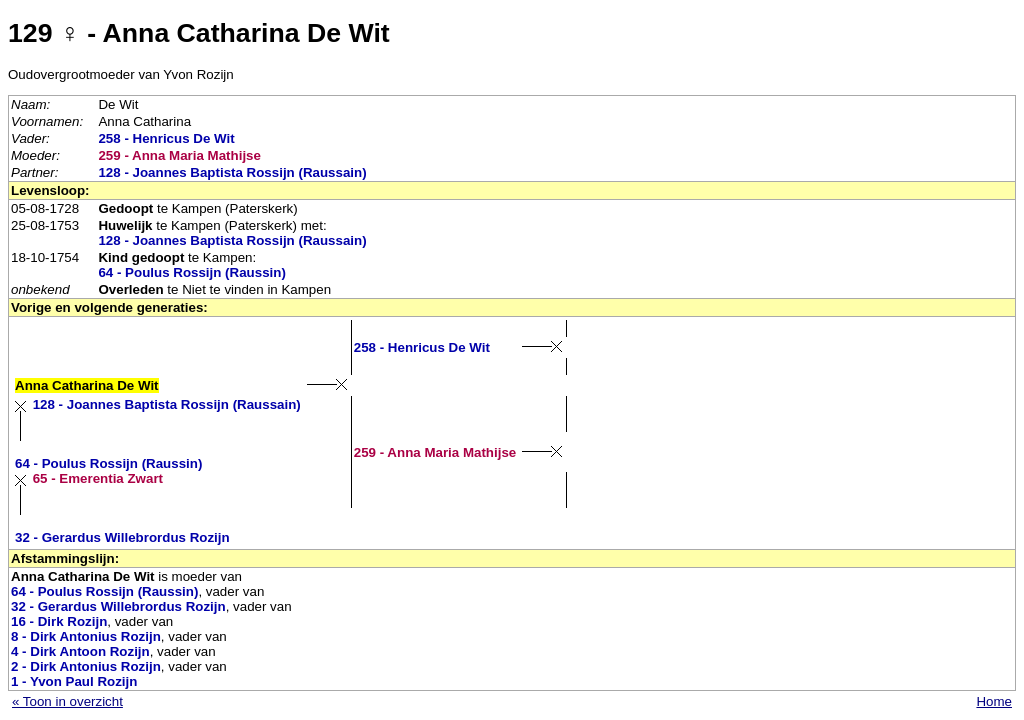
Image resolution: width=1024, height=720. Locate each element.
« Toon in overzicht (67, 701)
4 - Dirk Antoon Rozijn (80, 651)
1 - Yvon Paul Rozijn (74, 681)
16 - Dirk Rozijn (59, 621)
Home (994, 701)
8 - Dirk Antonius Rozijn (86, 636)
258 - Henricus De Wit (166, 138)
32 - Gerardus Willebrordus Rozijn (122, 537)
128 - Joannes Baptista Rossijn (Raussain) (232, 172)
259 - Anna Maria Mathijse (179, 155)
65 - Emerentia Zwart (98, 478)
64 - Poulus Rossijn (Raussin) (191, 272)
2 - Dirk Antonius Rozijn (86, 666)
